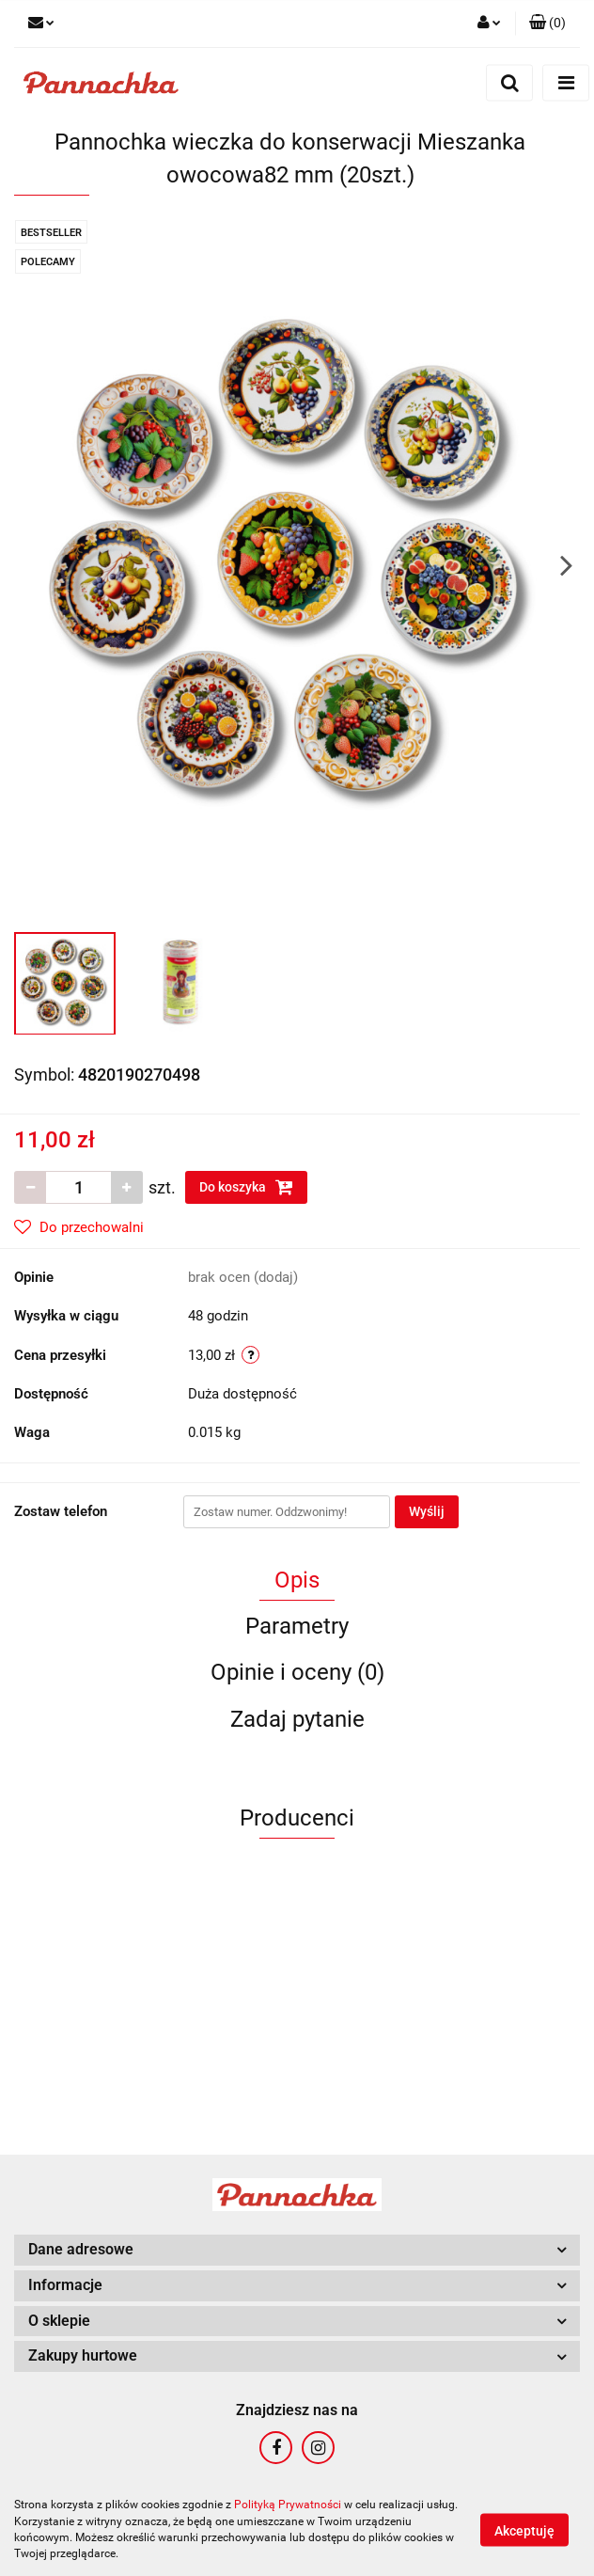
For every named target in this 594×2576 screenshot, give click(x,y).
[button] (547, 23)
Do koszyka (246, 1186)
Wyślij (427, 1511)
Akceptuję (524, 2529)
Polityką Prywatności (287, 2504)
